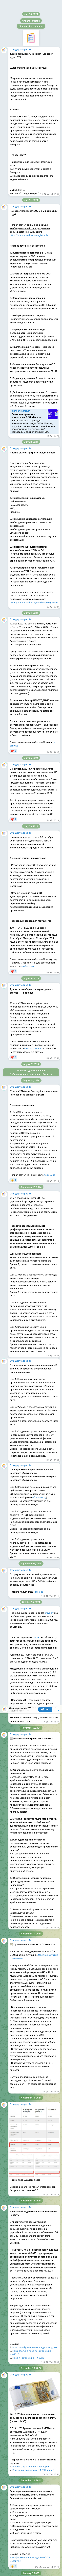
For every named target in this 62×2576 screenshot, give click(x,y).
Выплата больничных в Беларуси (30, 761)
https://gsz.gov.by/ (20, 1335)
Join (45, 4)
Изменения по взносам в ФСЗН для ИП (33, 764)
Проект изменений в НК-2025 (28, 652)
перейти (52, 1325)
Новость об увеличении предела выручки (35, 642)
